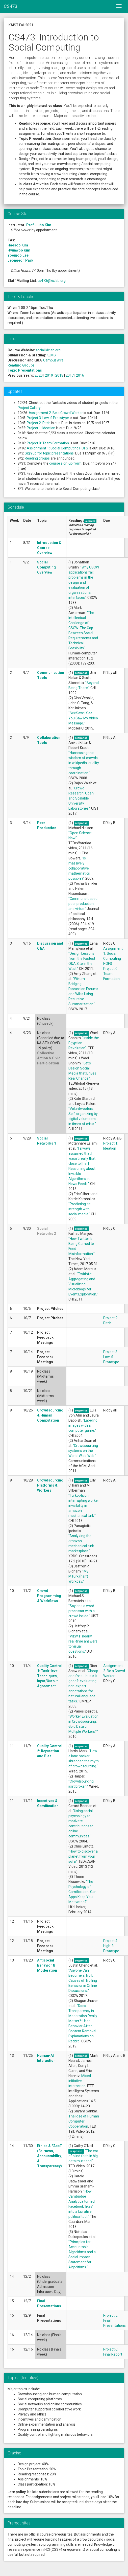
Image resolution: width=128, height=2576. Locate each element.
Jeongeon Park (20, 260)
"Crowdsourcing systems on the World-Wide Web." (83, 1451)
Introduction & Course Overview (49, 548)
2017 (70, 375)
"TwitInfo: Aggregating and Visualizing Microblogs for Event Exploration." (83, 1284)
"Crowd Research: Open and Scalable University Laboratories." (81, 798)
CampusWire (53, 360)
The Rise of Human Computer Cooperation (83, 2121)
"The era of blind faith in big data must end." (83, 2156)
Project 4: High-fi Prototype (111, 1946)
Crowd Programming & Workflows (49, 1596)
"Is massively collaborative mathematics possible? (79, 868)
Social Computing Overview (46, 567)
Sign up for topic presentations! (49, 453)
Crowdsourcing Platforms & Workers (50, 1485)
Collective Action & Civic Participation (48, 1058)
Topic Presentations (25, 370)
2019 (49, 375)
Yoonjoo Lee (18, 255)
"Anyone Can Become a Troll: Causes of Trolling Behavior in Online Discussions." (82, 1980)
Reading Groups (21, 365)
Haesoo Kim (18, 245)
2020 (39, 375)
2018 (59, 375)
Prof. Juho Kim (38, 225)
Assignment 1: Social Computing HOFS (57, 448)
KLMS (51, 355)
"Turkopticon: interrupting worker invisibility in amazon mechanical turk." (83, 1505)
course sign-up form (65, 463)
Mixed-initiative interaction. (80, 2081)
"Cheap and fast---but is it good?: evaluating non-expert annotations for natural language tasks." (83, 1686)
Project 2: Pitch (38, 423)
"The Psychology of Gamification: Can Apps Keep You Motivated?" (82, 1892)
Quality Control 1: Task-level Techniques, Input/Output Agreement (49, 1676)
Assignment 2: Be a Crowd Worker (56, 413)
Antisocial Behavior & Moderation (47, 1965)
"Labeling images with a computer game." (82, 1425)
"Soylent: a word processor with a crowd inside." (81, 1611)
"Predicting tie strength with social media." (79, 1209)
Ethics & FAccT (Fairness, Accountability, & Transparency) (49, 2156)
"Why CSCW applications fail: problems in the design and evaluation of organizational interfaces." (83, 582)
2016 (80, 375)
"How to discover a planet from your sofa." (83, 1856)
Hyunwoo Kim (19, 250)
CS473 (10, 6)
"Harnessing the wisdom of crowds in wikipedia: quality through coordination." (83, 763)
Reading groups (37, 458)
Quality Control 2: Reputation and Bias (49, 1751)
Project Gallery (29, 408)
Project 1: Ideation (41, 428)
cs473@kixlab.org (52, 281)
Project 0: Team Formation (48, 443)
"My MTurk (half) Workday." (78, 1576)
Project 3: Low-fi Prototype (48, 418)
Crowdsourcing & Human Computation (50, 1415)
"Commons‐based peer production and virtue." (82, 904)
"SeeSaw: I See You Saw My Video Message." (83, 718)
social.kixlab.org (48, 350)
